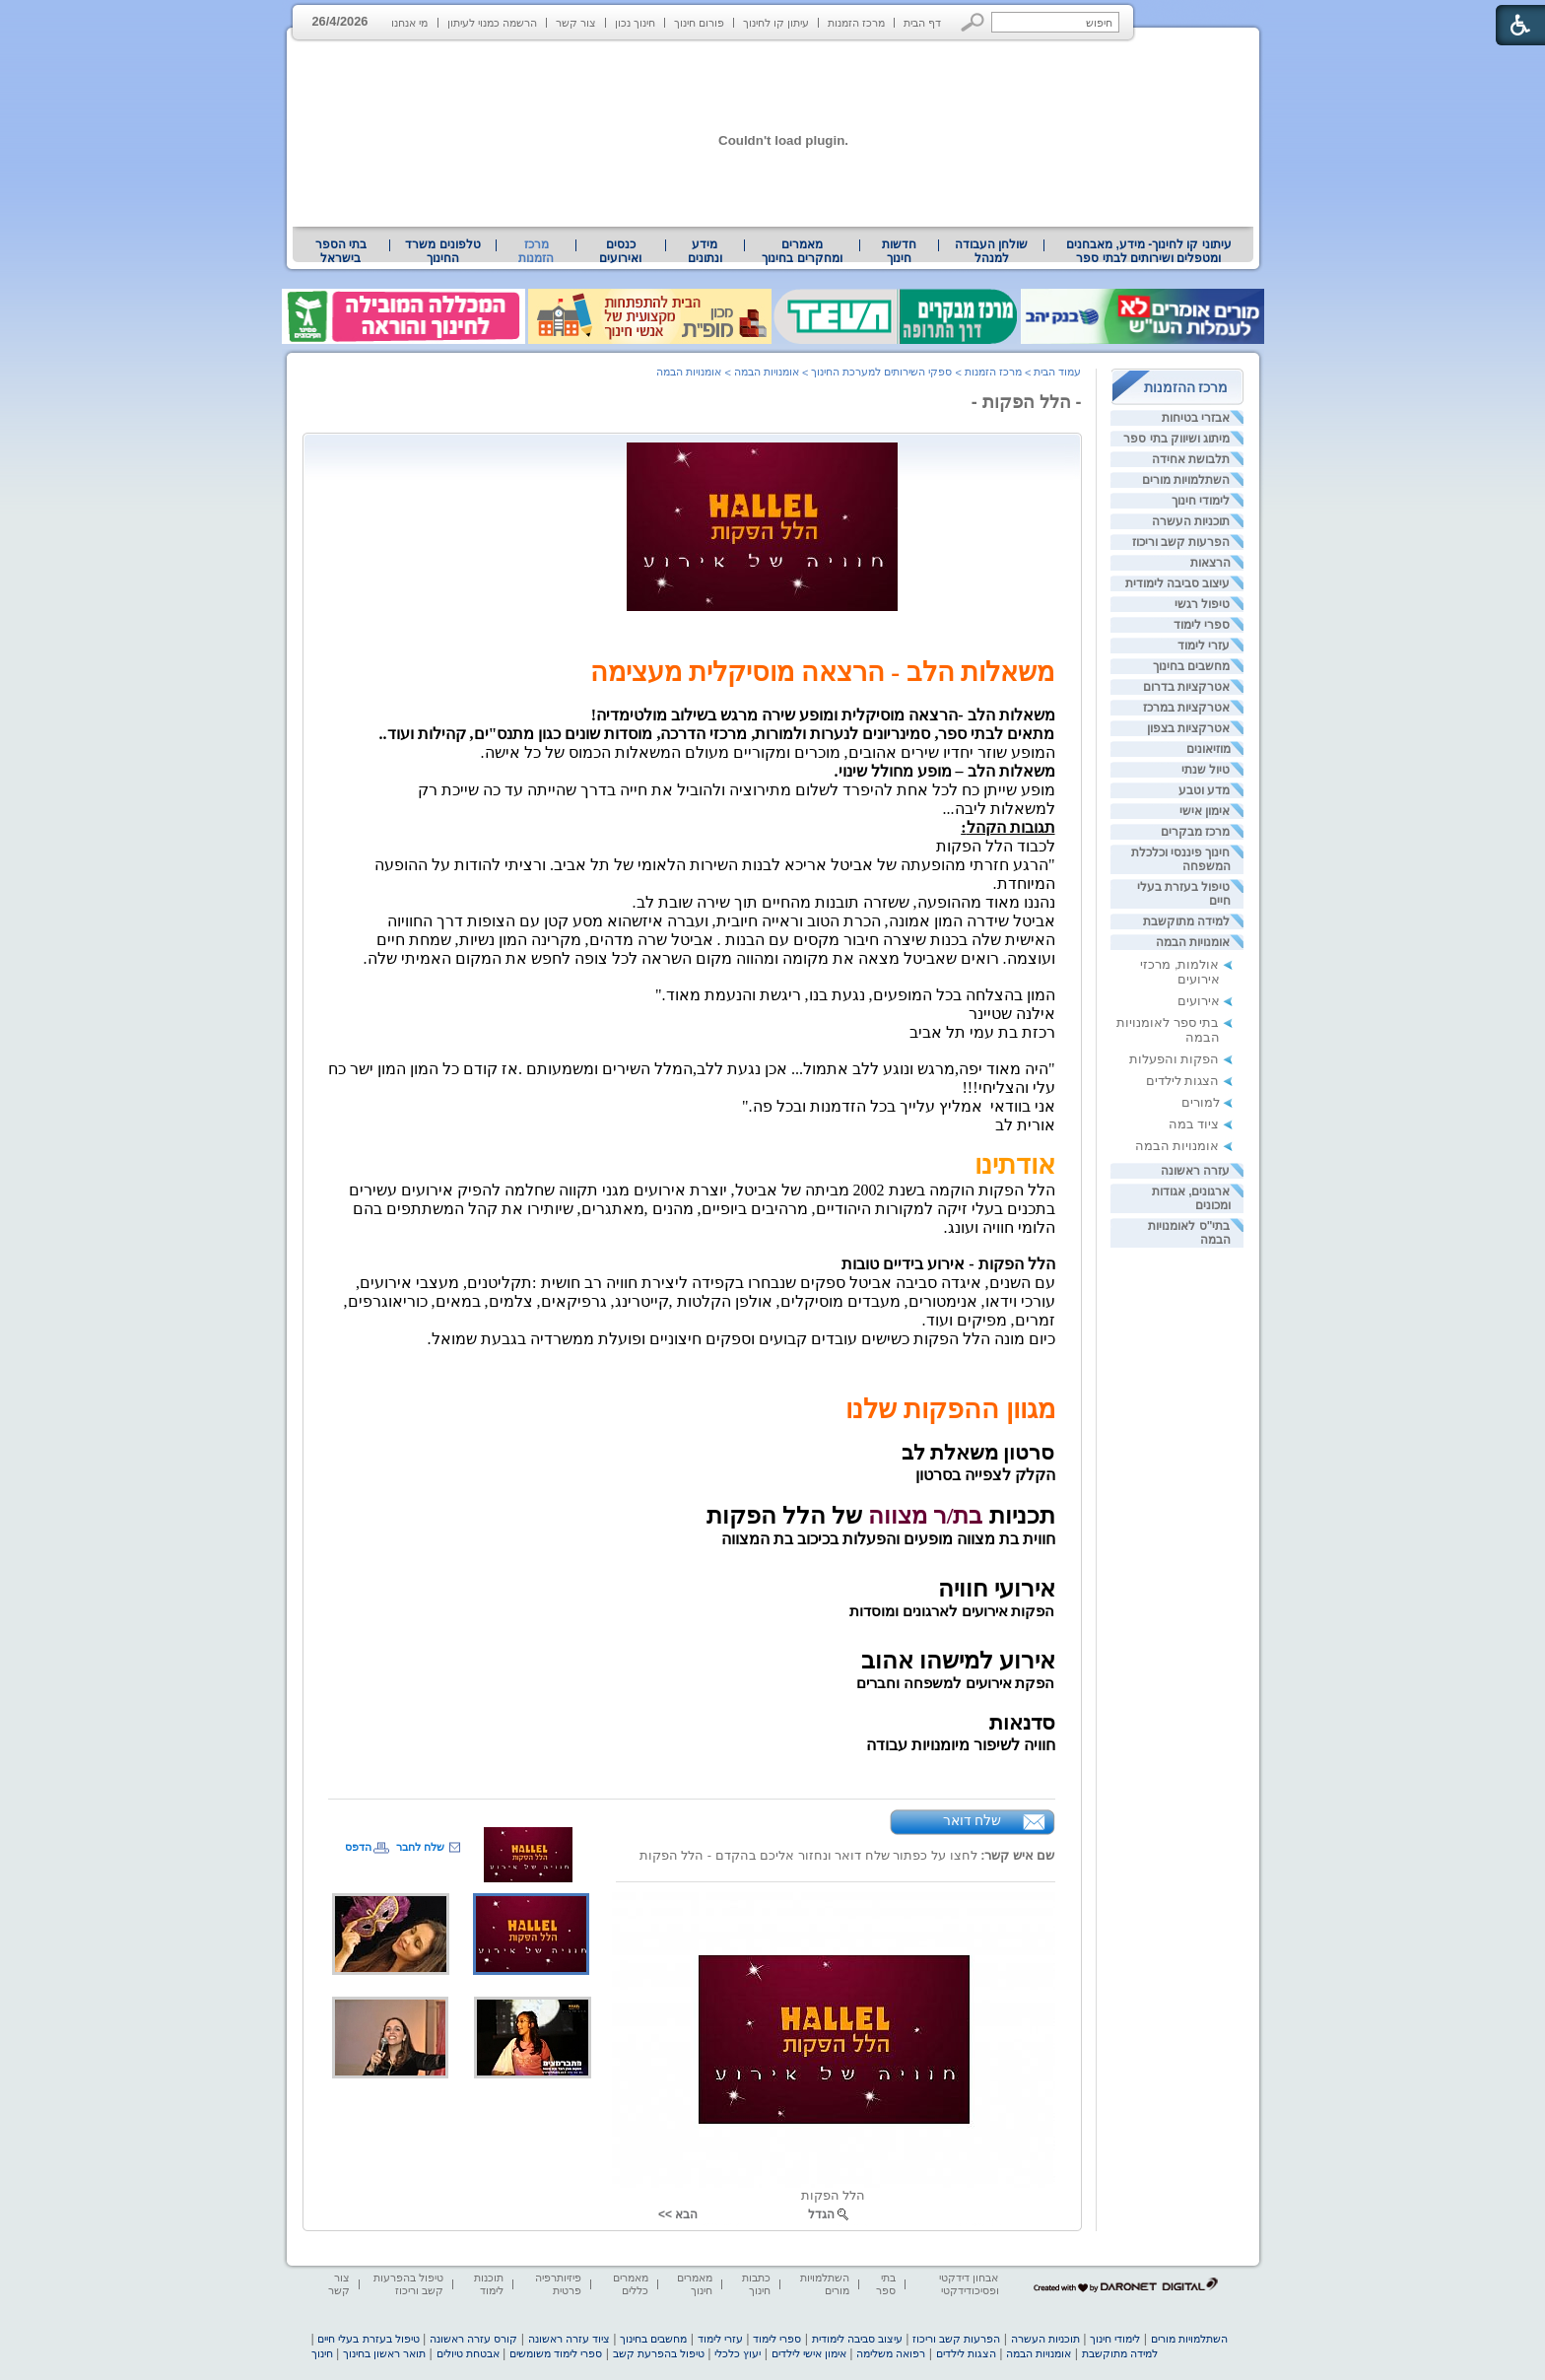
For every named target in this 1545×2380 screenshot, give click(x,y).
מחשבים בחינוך (1191, 666)
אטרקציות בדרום (1186, 687)
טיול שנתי (1205, 770)
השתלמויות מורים (1186, 480)
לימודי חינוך (1201, 501)
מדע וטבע (1204, 790)
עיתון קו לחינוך (776, 23)
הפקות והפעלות (1174, 1059)
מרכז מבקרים (1195, 832)
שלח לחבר (420, 1847)
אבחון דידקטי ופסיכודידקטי (968, 2284)
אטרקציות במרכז (1186, 707)
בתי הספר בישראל (341, 251)
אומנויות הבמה (1193, 942)
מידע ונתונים (705, 251)
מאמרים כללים (630, 2284)
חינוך (322, 2353)
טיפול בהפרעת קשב (659, 2353)
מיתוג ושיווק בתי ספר (1176, 438)
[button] (973, 22)
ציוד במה (1194, 1124)
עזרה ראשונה (1195, 1171)
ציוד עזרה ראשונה (569, 2339)
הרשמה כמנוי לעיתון (492, 23)
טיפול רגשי (1202, 604)
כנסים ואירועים (620, 251)
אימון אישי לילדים (809, 2353)
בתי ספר (886, 2284)
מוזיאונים (1208, 749)
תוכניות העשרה (1191, 521)
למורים (1200, 1102)
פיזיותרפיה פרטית (558, 2284)
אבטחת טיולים (468, 2353)
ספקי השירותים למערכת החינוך (881, 371)
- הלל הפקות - (1027, 402)
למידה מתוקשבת (1186, 921)
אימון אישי (1204, 811)
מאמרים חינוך (694, 2284)
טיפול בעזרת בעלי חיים (368, 2339)
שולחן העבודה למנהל (991, 251)
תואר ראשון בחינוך (384, 2353)
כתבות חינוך (756, 2284)
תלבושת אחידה (1191, 459)
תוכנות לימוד (489, 2284)
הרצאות (1210, 563)
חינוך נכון (635, 23)
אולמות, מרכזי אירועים (1179, 971)
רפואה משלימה (890, 2353)
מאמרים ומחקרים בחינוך (801, 251)
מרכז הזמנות (856, 23)
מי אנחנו (409, 23)
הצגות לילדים (1183, 1080)
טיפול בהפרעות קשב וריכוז (408, 2284)
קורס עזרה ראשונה (473, 2339)
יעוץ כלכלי (737, 2353)
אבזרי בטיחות (1196, 418)
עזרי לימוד (1203, 645)
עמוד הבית (1057, 371)
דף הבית (922, 23)
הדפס (358, 1847)
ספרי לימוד (1202, 625)
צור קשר (576, 23)
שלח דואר (972, 1820)
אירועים (1198, 1000)
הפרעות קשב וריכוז (1181, 542)
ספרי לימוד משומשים (555, 2353)
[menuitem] (1148, 251)
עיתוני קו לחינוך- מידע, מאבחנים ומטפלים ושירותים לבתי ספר (1149, 251)
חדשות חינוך (899, 251)
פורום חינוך (699, 23)
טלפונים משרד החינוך (442, 251)
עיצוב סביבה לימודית (1178, 583)
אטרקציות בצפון (1188, 728)
